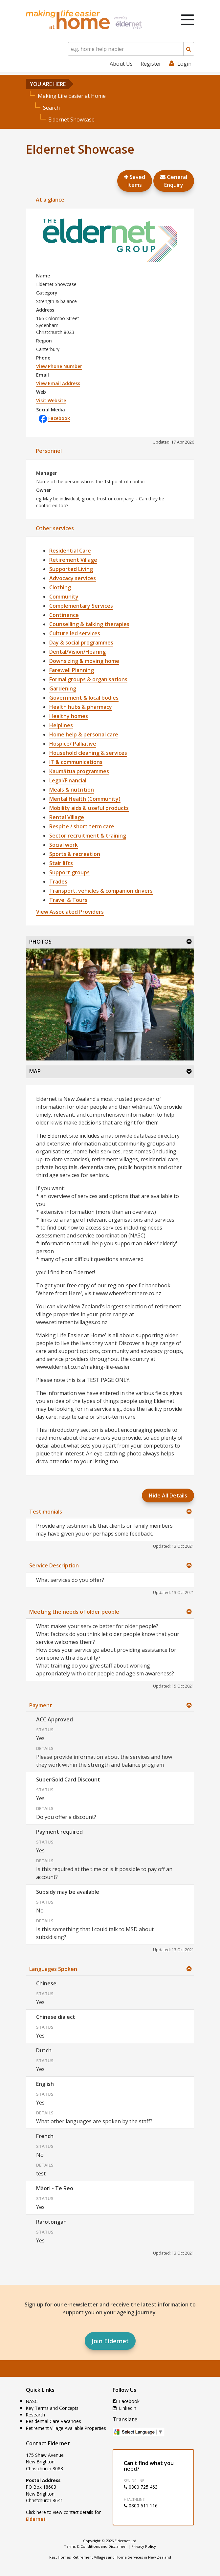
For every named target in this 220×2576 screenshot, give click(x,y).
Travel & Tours (68, 900)
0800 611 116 (141, 2505)
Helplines (61, 725)
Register (151, 63)
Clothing (60, 587)
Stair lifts (61, 863)
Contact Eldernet (48, 2443)
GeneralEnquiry (173, 180)
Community (63, 596)
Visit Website (51, 400)
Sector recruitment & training (87, 835)
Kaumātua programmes (79, 771)
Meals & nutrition (71, 789)
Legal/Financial (67, 780)
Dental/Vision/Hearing (77, 651)
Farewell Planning (71, 670)
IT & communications (75, 762)
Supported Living (71, 569)
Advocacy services (72, 578)
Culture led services (74, 633)
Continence (64, 615)
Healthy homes (68, 716)
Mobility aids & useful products (89, 808)
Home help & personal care (83, 734)
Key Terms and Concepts (52, 2408)
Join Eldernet (110, 2341)
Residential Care (70, 550)
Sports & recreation (74, 854)
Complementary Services (81, 605)
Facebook (54, 418)
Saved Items (134, 180)
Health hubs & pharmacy (80, 706)
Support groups (69, 872)
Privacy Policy (143, 2546)
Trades (58, 881)
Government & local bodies (84, 697)
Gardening (62, 688)
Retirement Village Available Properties (66, 2428)
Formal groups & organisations (88, 679)
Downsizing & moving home (84, 661)
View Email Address (58, 383)
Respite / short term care (81, 826)
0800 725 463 (141, 2487)
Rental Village (66, 817)
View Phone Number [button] (59, 366)
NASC (32, 2401)
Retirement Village (73, 559)
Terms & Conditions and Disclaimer (95, 2546)
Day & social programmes (81, 642)
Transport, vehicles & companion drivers (101, 890)
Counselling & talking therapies (89, 624)
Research (35, 2415)
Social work (63, 844)
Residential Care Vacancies (53, 2421)
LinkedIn (124, 2408)
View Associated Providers (70, 911)
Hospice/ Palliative (72, 743)
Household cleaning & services (88, 752)
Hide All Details (168, 1495)
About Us (121, 63)
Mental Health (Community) (85, 798)
